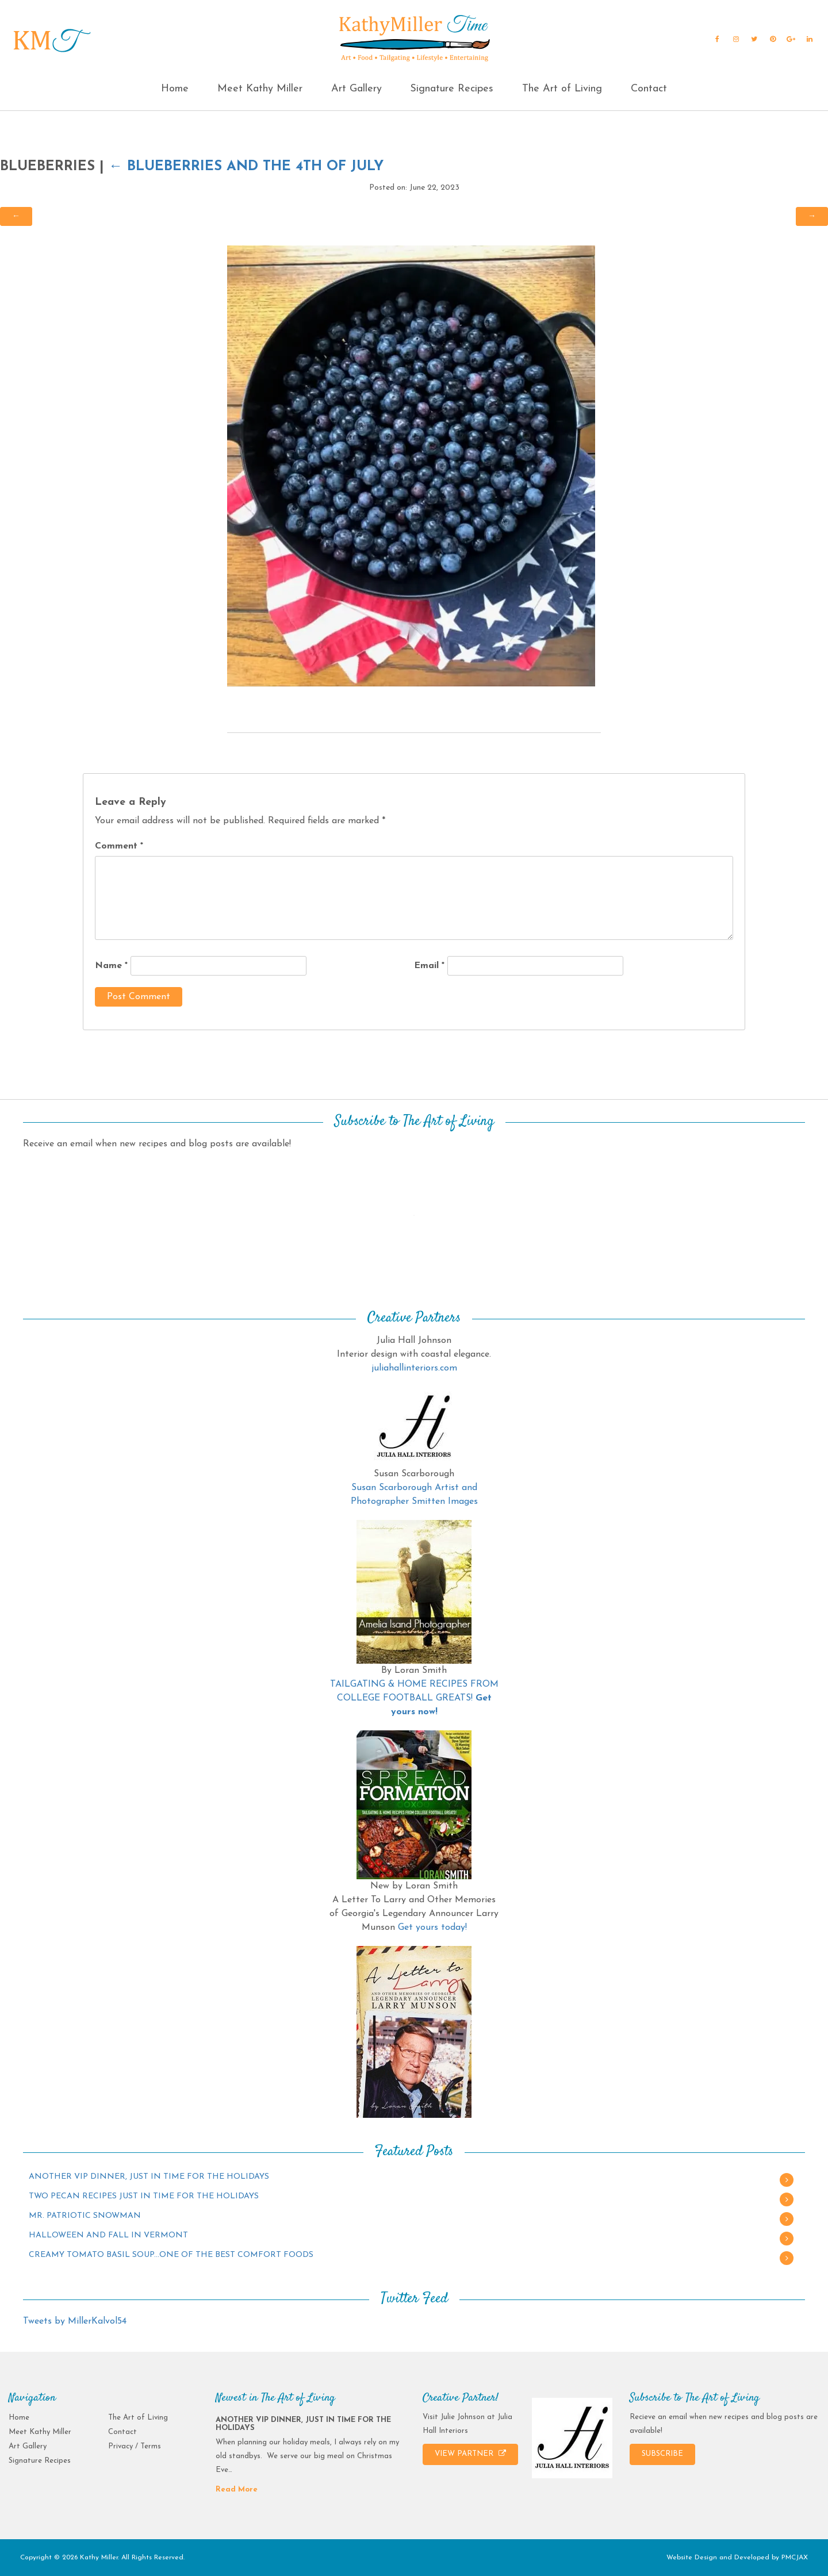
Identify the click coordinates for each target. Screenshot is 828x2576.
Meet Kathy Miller (259, 88)
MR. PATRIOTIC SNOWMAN (85, 2216)
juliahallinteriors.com (414, 1368)
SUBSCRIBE (662, 2454)
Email (429, 965)
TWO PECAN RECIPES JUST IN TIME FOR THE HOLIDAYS (144, 2196)
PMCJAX (794, 2557)
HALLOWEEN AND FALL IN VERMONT (108, 2235)
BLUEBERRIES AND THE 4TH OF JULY (246, 167)
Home (175, 88)
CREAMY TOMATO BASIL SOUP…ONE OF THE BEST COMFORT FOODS (171, 2255)
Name (111, 965)
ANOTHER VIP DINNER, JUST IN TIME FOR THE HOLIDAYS (149, 2176)
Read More (237, 2489)
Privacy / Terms (134, 2446)
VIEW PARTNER (470, 2454)
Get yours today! (432, 1927)
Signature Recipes (451, 88)
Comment (119, 846)
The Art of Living (562, 88)
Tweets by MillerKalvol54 (74, 2321)
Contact (649, 88)
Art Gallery (356, 88)
